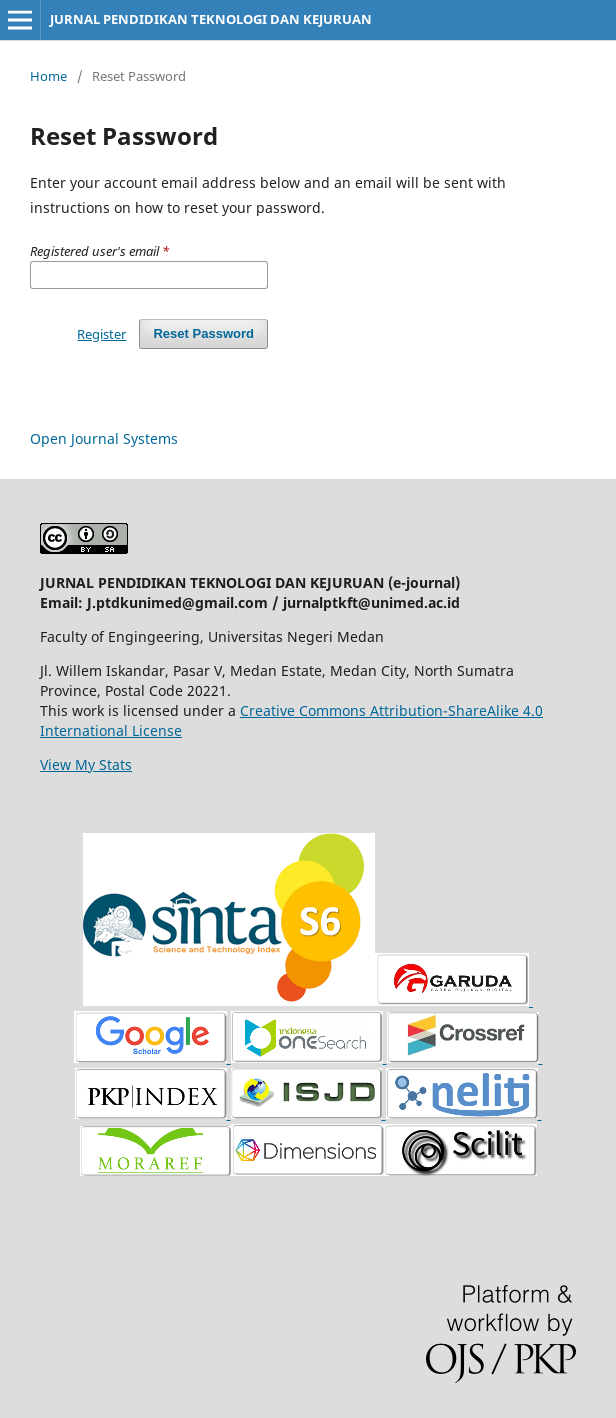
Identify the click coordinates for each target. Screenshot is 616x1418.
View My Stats (86, 764)
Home (48, 76)
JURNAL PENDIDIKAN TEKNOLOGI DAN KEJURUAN (211, 19)
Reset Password (203, 333)
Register (101, 334)
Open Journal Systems (104, 438)
